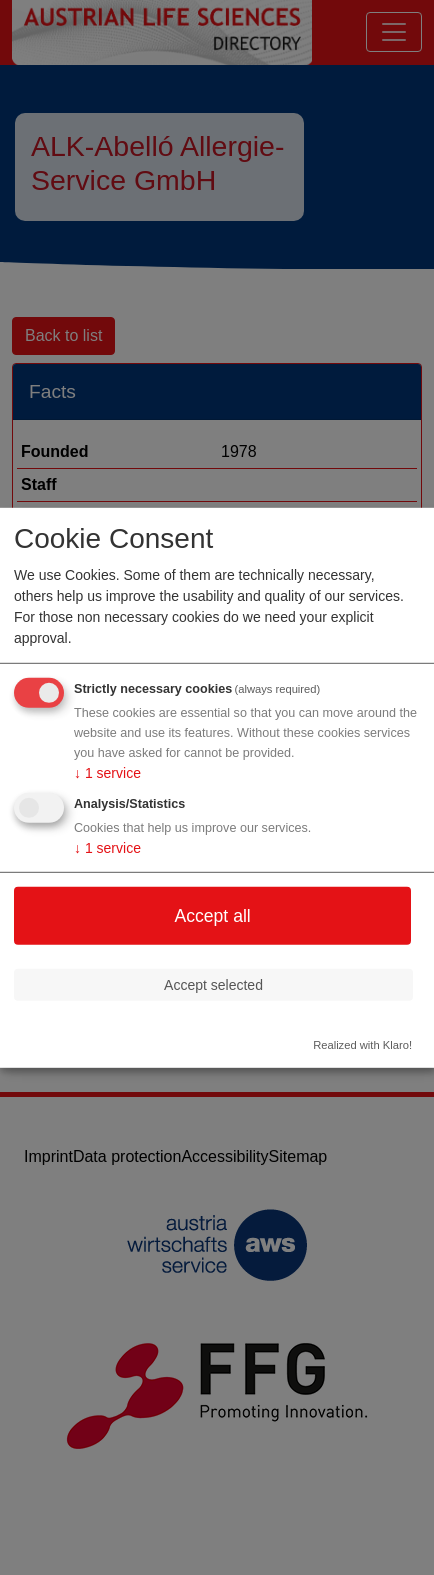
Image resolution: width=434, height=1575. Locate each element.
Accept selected (213, 984)
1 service (107, 773)
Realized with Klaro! (362, 1045)
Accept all (212, 915)
